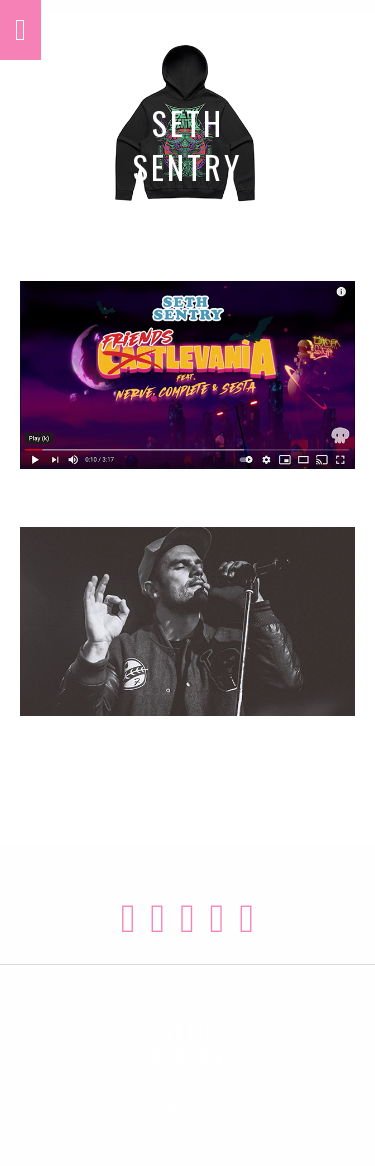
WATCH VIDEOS (187, 483)
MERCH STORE (188, 237)
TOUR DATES (188, 730)
